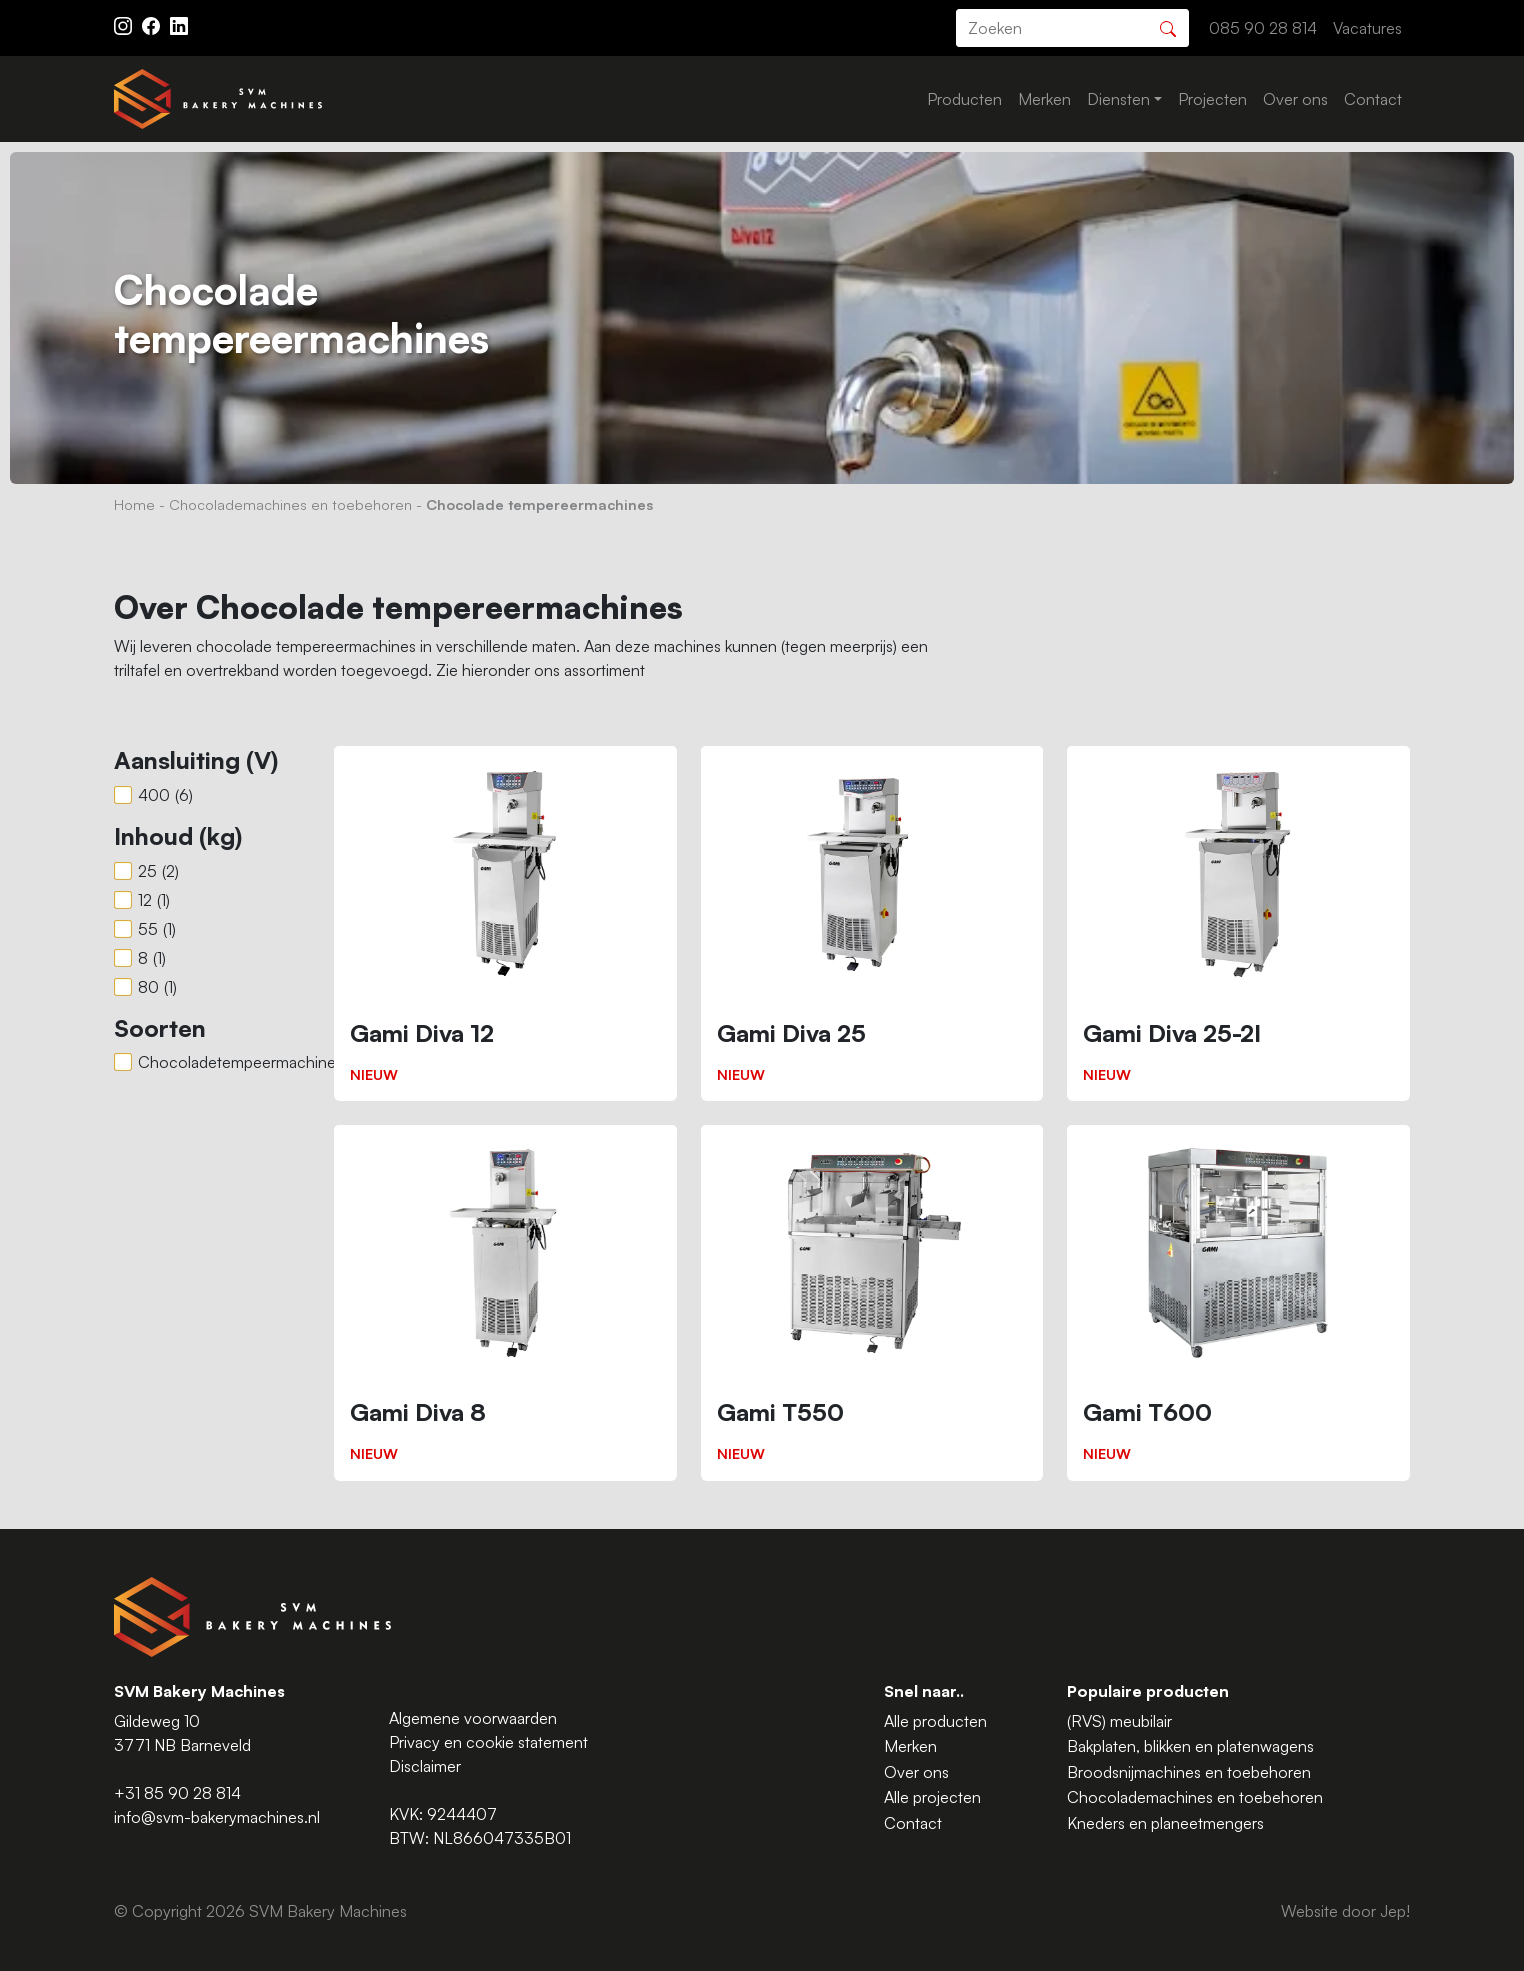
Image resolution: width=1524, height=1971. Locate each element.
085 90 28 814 (1263, 28)
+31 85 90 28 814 (177, 1793)
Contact (1373, 99)
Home (134, 504)
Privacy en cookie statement (488, 1742)
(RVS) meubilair (1119, 1721)
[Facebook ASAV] (153, 24)
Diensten (1118, 99)
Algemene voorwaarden (473, 1718)
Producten (964, 99)
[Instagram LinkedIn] (179, 24)
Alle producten (935, 1721)
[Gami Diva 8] (505, 1302)
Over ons (1295, 99)
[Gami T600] (1238, 1302)
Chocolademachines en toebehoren (290, 504)
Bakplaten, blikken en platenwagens (1190, 1746)
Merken (1044, 99)
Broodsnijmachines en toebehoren (1189, 1772)
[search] (1072, 28)
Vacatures (1367, 28)
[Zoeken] (1168, 26)
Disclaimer (425, 1766)
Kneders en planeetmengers (1165, 1823)
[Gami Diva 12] (505, 923)
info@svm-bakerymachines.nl (217, 1817)
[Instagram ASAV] (125, 24)
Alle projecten (932, 1797)
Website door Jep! (1345, 1911)
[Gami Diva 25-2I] (1238, 923)
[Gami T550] (872, 1302)
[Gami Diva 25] (872, 923)
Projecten (1212, 99)
